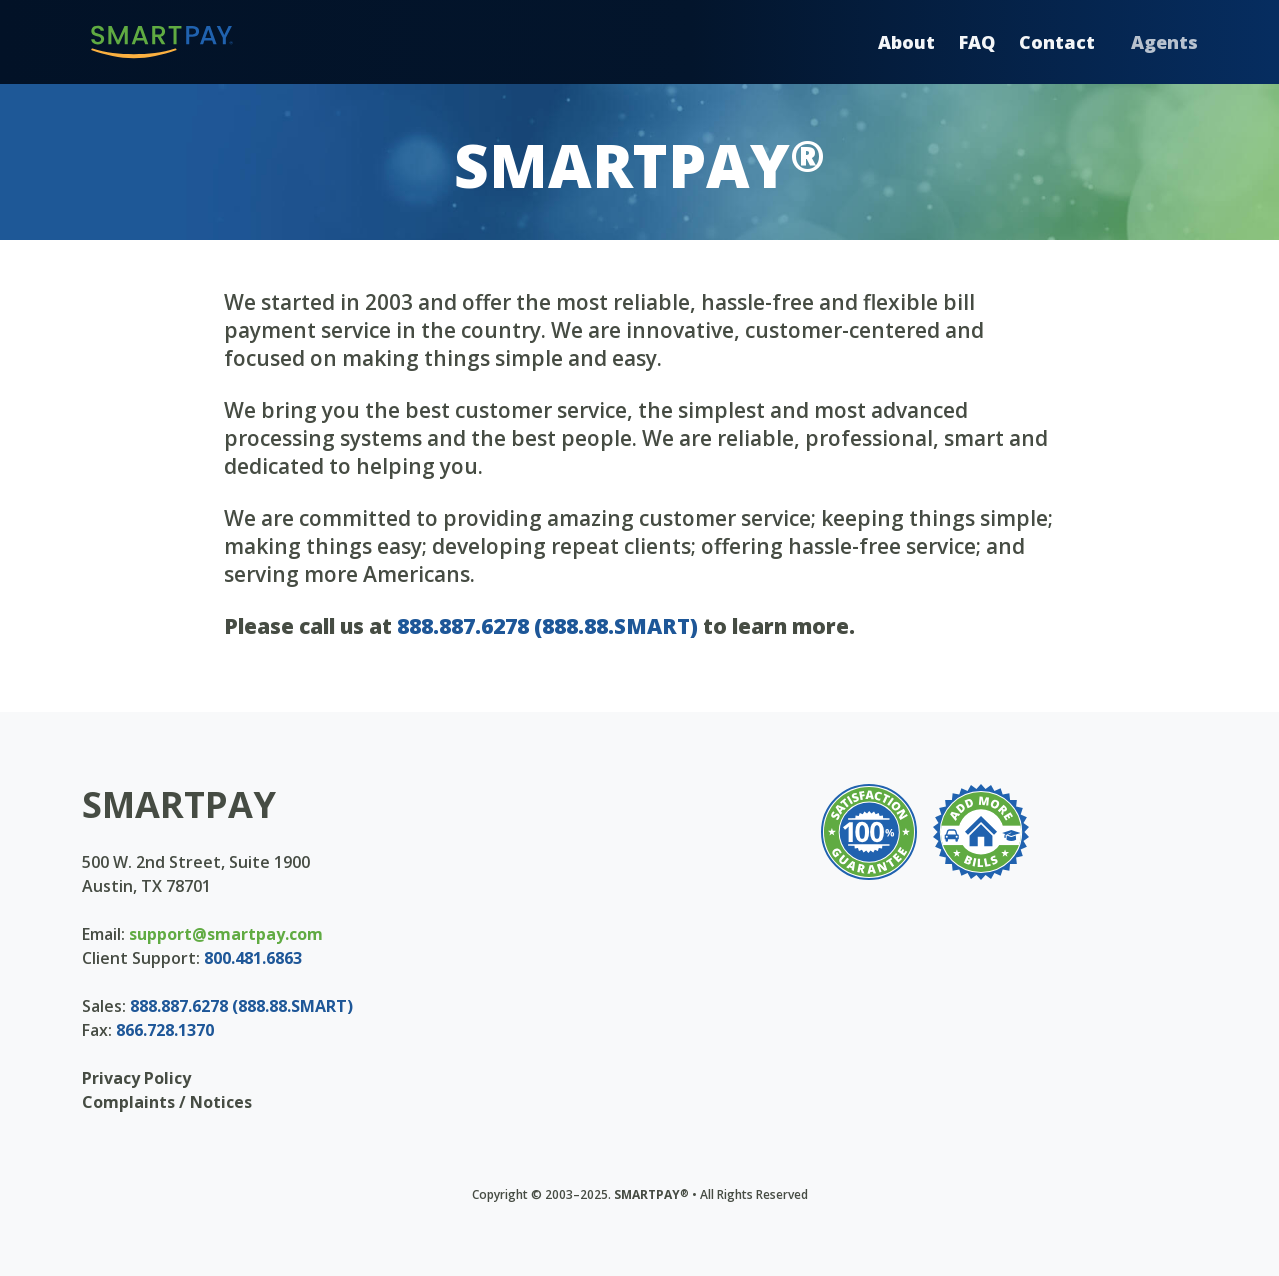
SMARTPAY (179, 804)
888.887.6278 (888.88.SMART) (547, 626)
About (906, 42)
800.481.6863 (253, 958)
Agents (1164, 42)
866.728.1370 (165, 1030)
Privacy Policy (136, 1078)
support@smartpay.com (226, 934)
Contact (1057, 42)
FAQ (977, 42)
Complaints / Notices (167, 1102)
